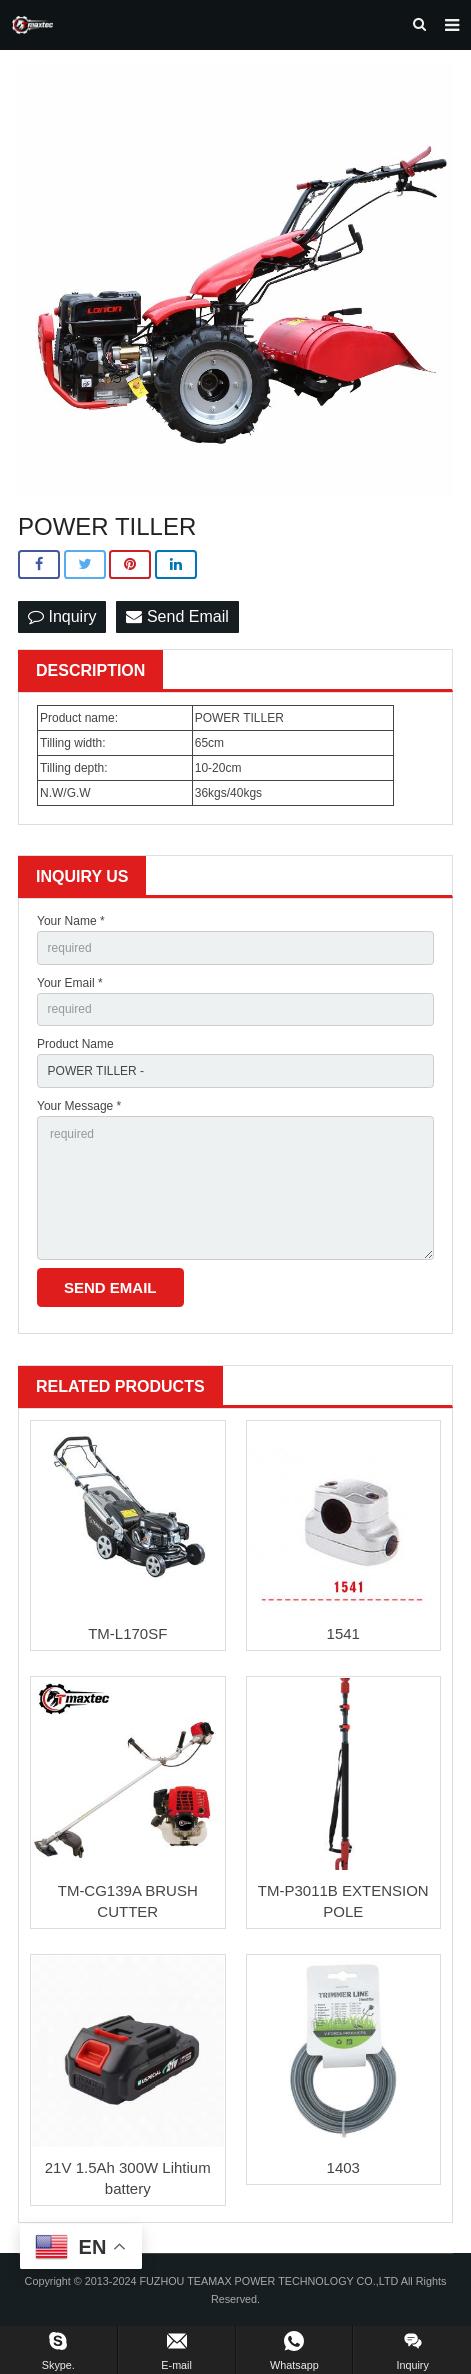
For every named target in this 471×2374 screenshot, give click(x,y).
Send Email (177, 616)
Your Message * (79, 1106)
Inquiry (62, 616)
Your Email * (70, 983)
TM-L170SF (127, 1633)
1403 (343, 2167)
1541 (343, 1633)
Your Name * (71, 921)
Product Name (75, 1044)
